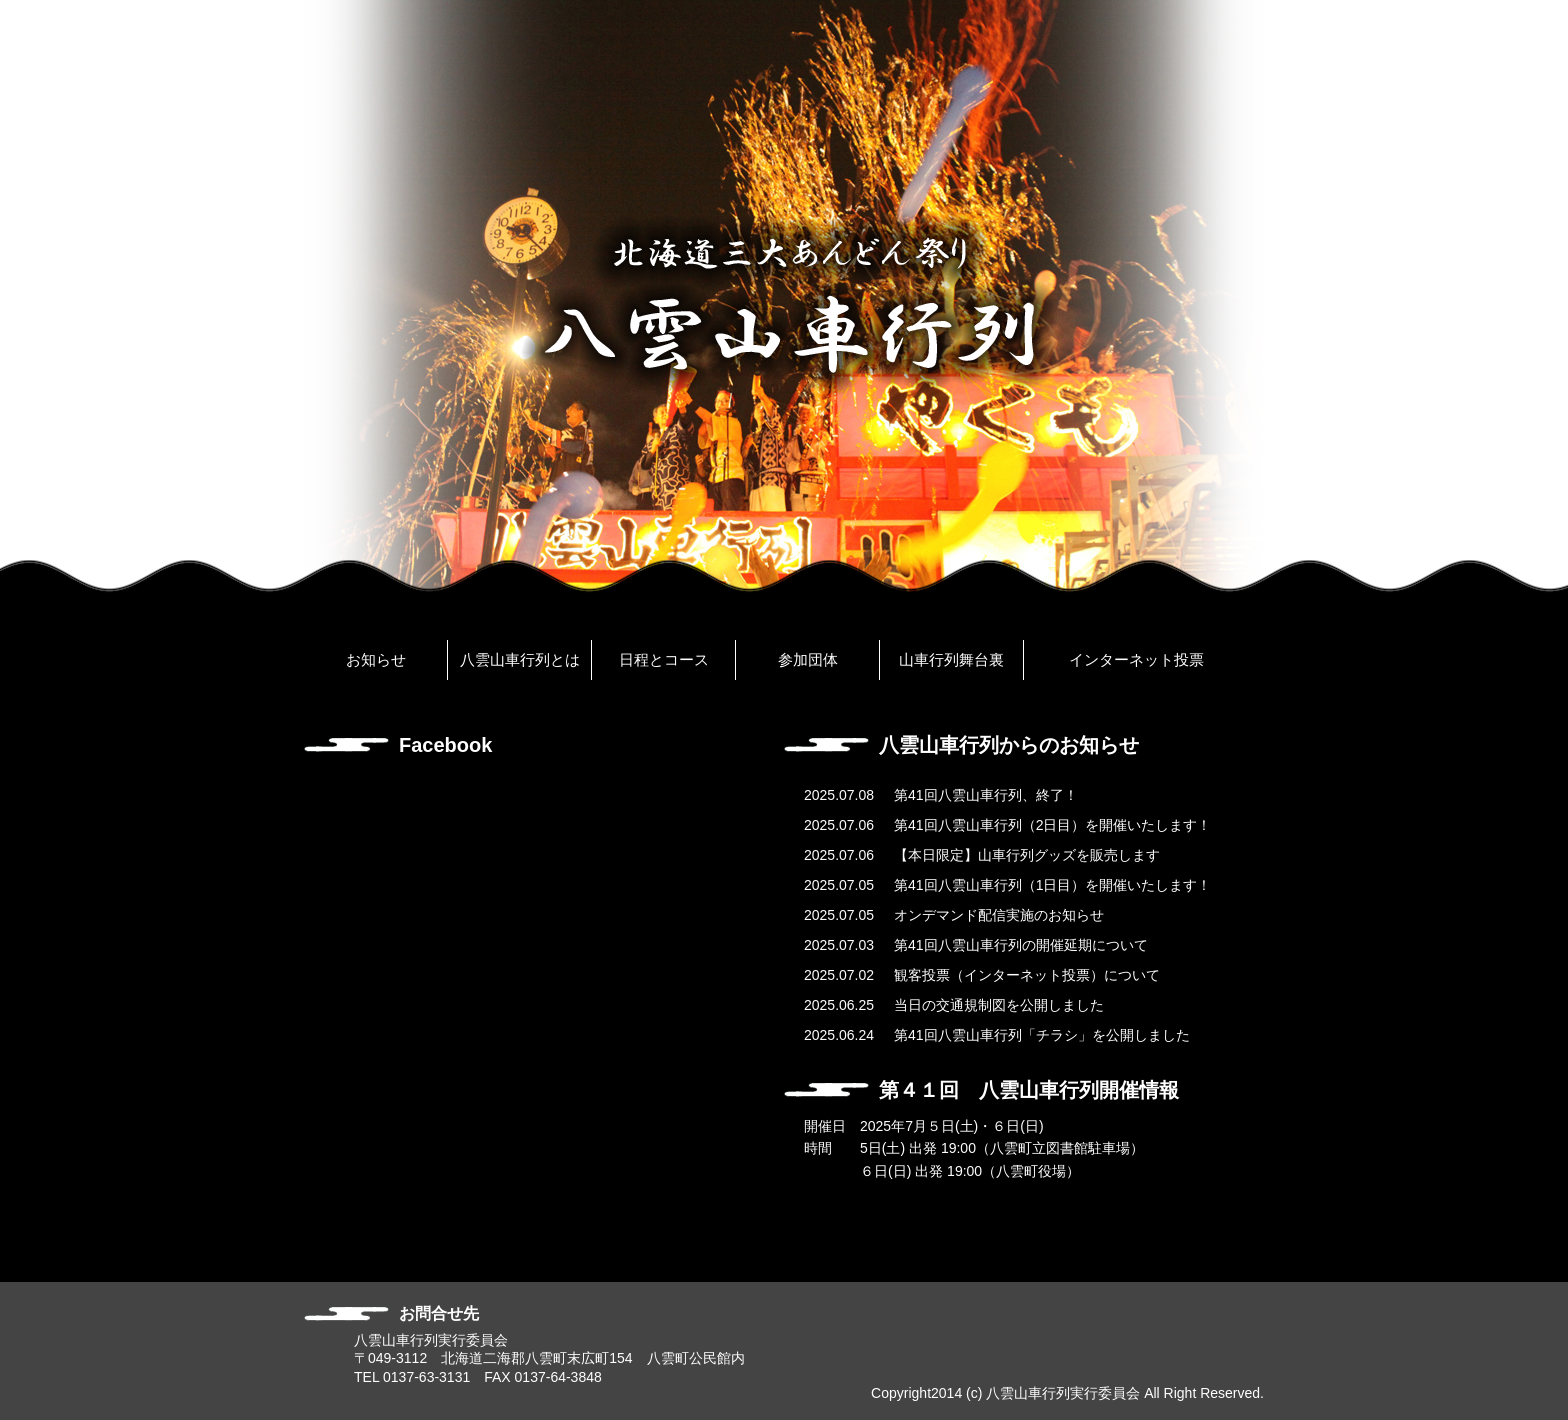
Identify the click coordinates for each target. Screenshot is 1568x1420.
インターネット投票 (1136, 659)
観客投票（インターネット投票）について (982, 975)
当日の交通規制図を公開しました (954, 1005)
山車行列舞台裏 (951, 659)
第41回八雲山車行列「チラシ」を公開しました (997, 1035)
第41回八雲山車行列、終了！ (941, 795)
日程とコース (664, 659)
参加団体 (808, 659)
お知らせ (376, 659)
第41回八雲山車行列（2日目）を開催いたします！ (1007, 825)
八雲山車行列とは (520, 659)
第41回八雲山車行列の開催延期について (976, 945)
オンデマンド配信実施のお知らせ (954, 915)
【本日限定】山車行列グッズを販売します (982, 855)
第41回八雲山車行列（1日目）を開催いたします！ (1007, 885)
